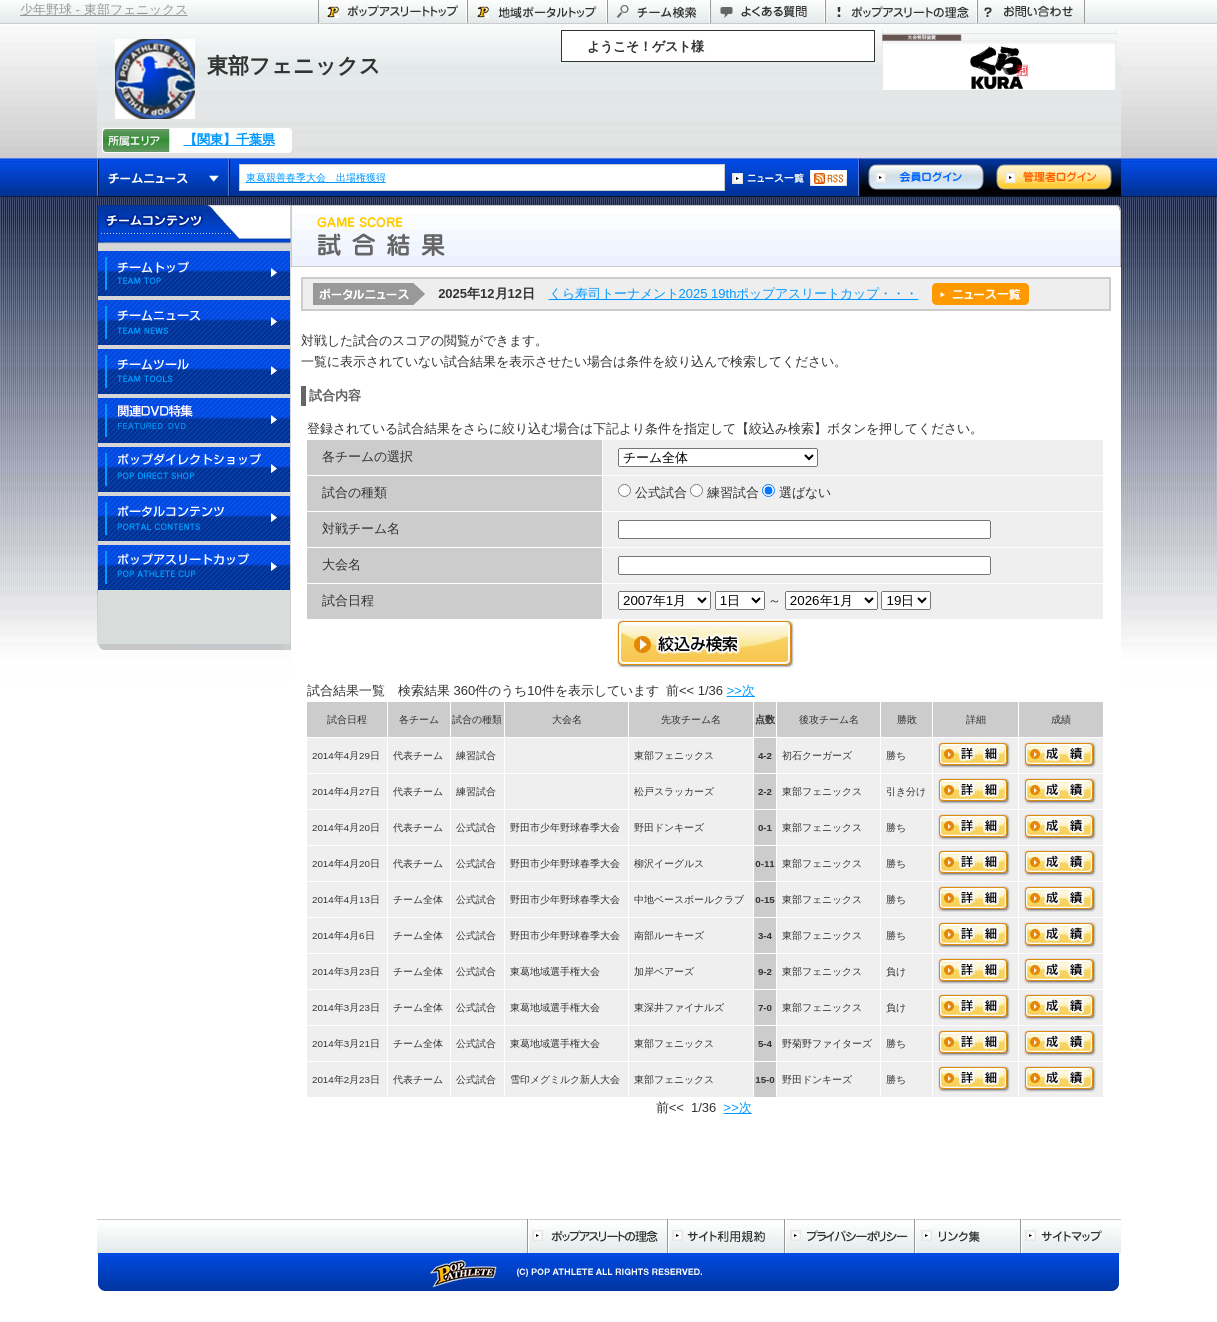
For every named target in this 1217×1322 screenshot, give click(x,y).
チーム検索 (658, 11)
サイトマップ (1070, 1236)
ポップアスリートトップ (392, 11)
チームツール (194, 372)
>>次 (741, 690)
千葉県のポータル (537, 11)
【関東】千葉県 (229, 139)
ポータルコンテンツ (194, 519)
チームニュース (163, 177)
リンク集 (967, 1236)
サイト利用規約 (725, 1236)
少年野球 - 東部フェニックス (104, 9)
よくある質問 (767, 11)
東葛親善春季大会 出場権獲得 (317, 177)
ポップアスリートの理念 (901, 11)
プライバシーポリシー (849, 1236)
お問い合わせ (1031, 11)
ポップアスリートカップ (194, 568)
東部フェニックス (294, 65)
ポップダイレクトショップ (194, 470)
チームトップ (194, 274)
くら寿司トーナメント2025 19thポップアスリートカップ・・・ (734, 293)
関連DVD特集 (194, 421)
